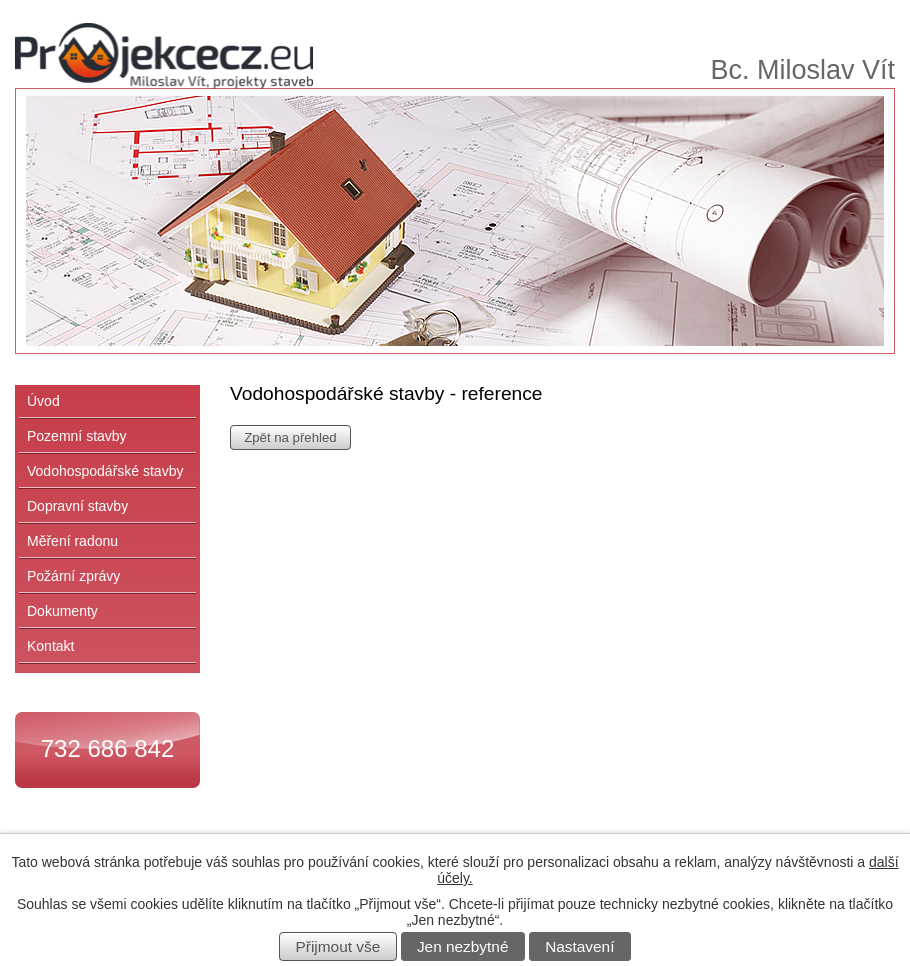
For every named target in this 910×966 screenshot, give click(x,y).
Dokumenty (62, 611)
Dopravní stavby (77, 506)
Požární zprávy (73, 576)
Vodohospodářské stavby (105, 471)
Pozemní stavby (77, 436)
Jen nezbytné (463, 946)
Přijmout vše (338, 946)
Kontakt (50, 646)
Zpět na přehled (290, 437)
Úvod (43, 401)
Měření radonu (72, 541)
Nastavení (579, 946)
